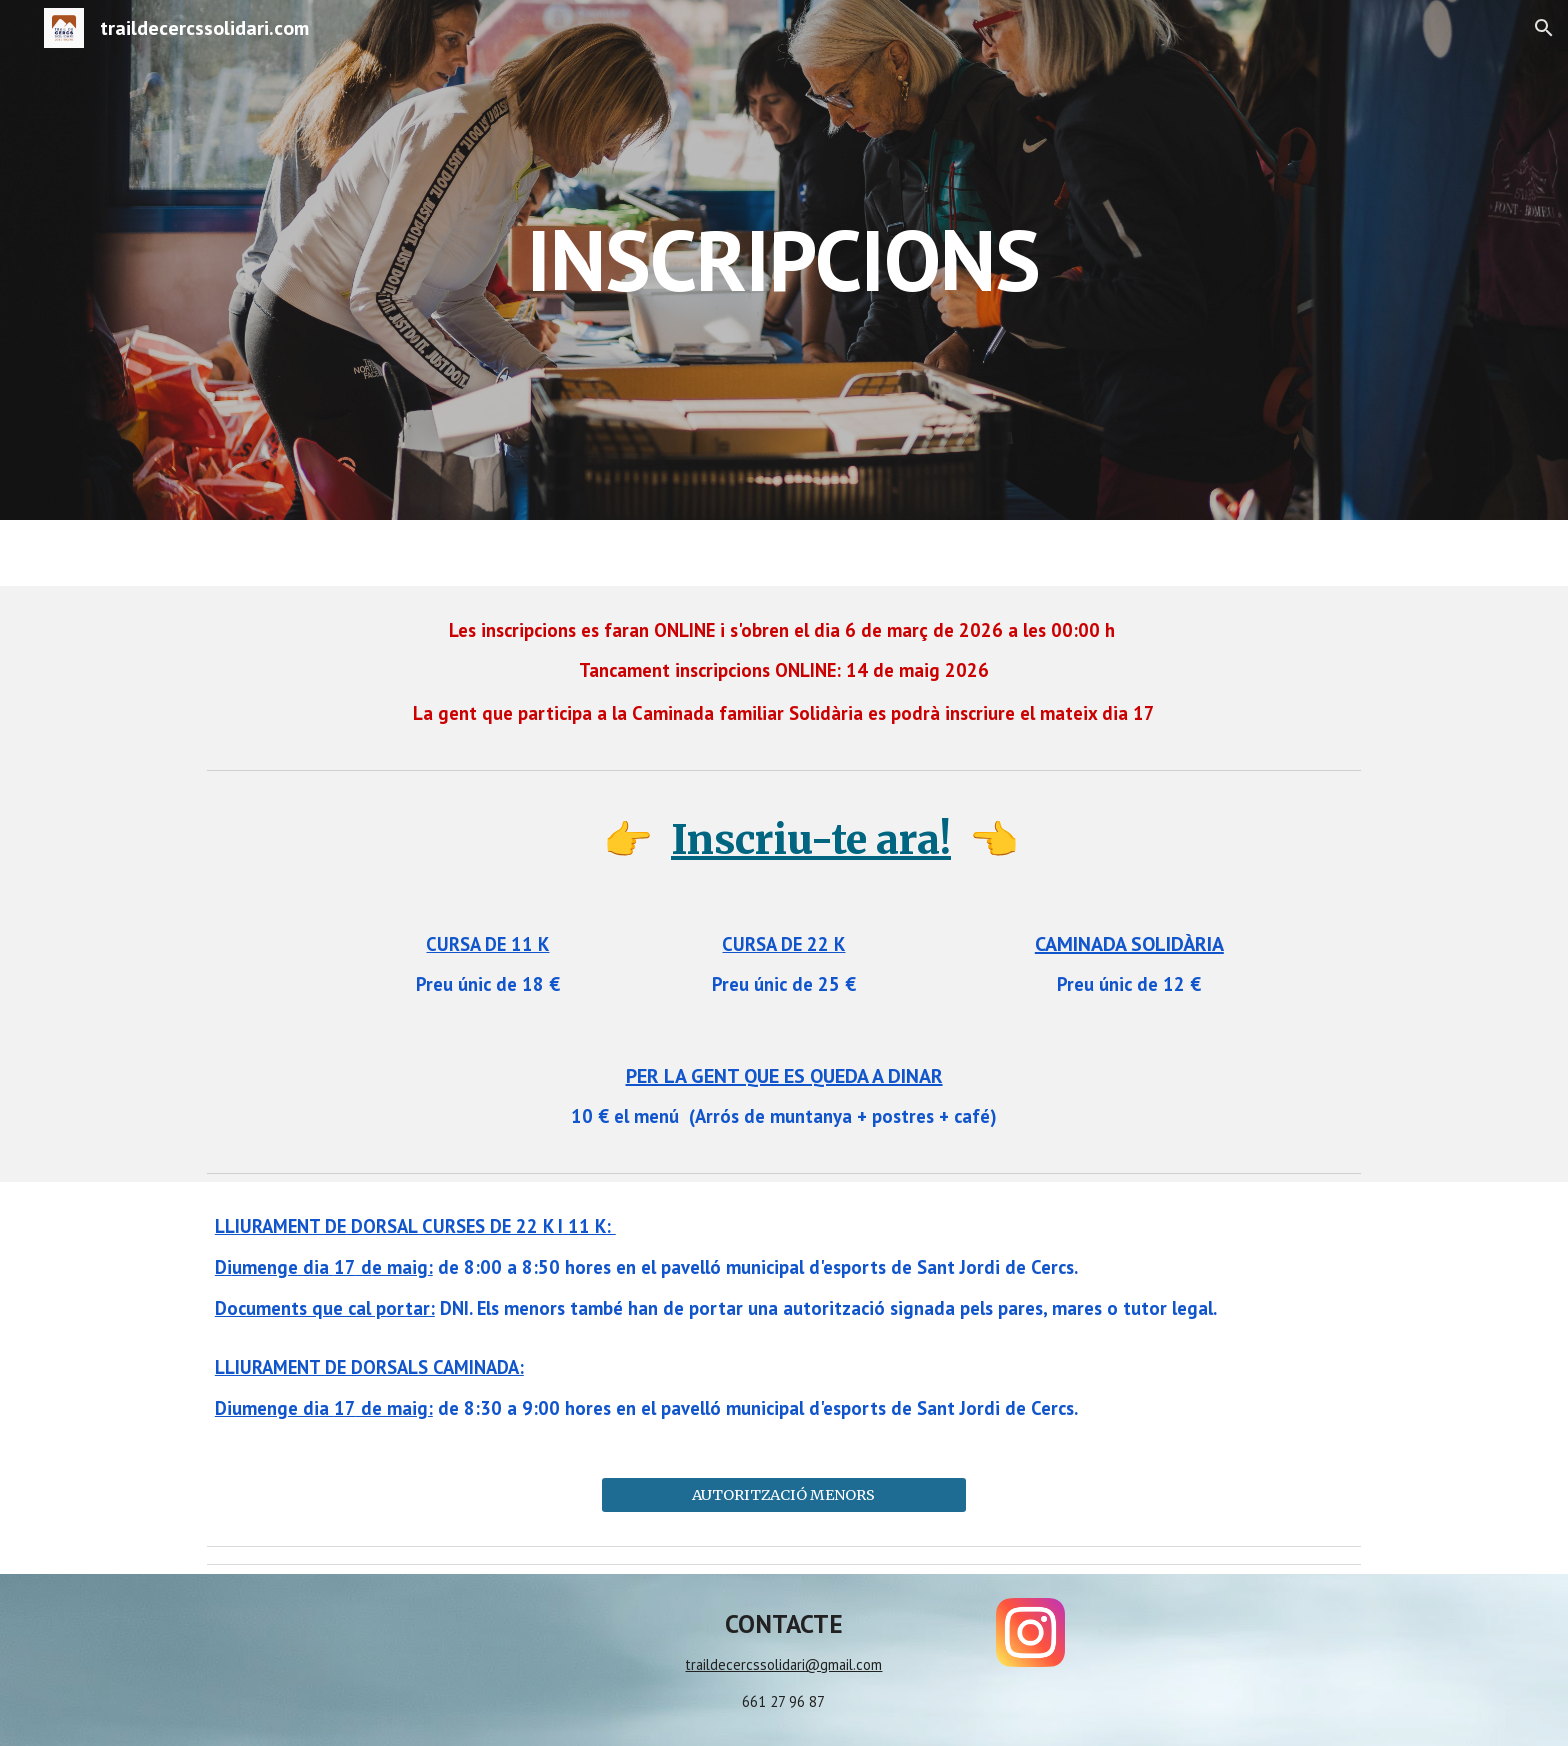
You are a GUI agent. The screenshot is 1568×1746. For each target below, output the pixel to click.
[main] (784, 259)
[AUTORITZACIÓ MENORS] (783, 1495)
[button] (1544, 28)
